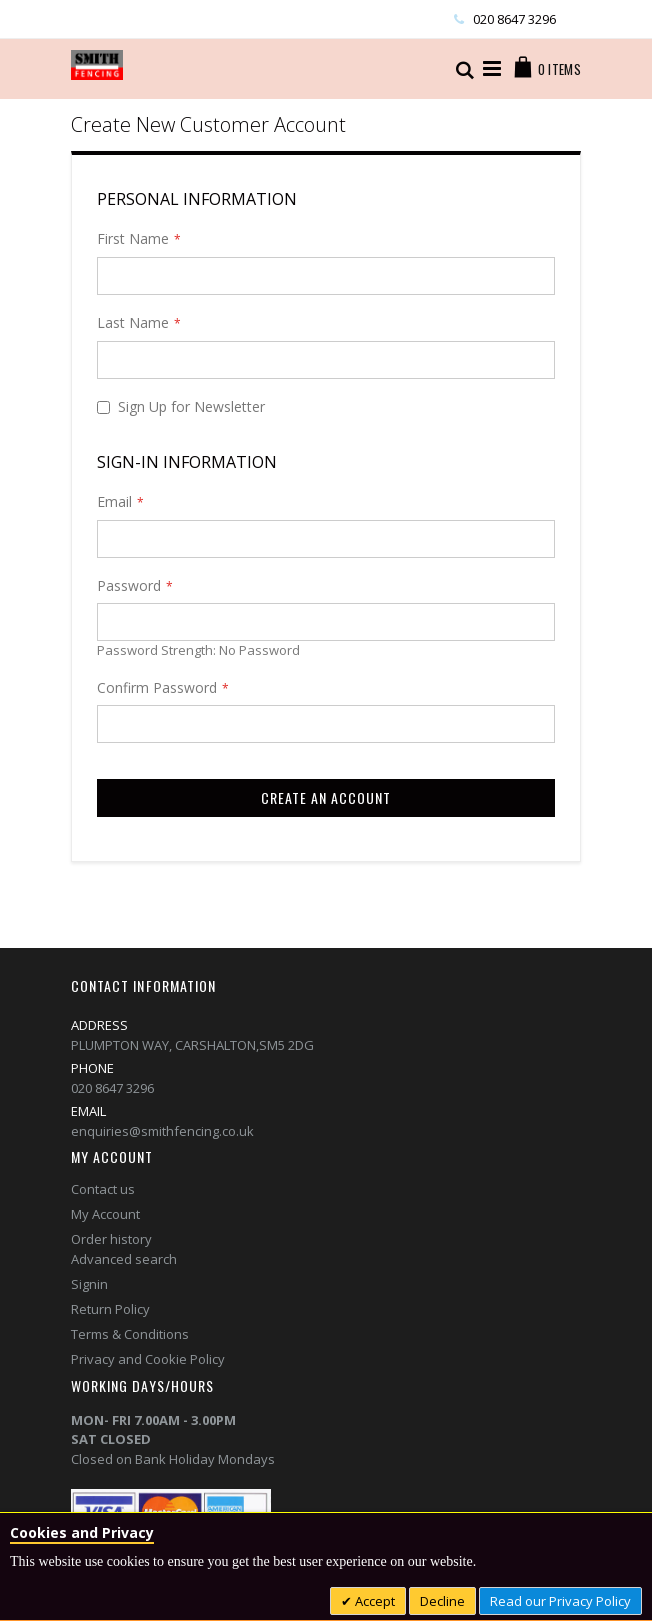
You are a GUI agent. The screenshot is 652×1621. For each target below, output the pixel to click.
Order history (111, 1239)
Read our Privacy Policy (560, 1601)
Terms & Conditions (130, 1334)
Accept (373, 1601)
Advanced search (124, 1259)
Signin (89, 1284)
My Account (105, 1214)
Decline (442, 1601)
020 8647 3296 (514, 19)
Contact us (103, 1189)
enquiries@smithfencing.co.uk (162, 1131)
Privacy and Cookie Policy (148, 1359)
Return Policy (110, 1309)
